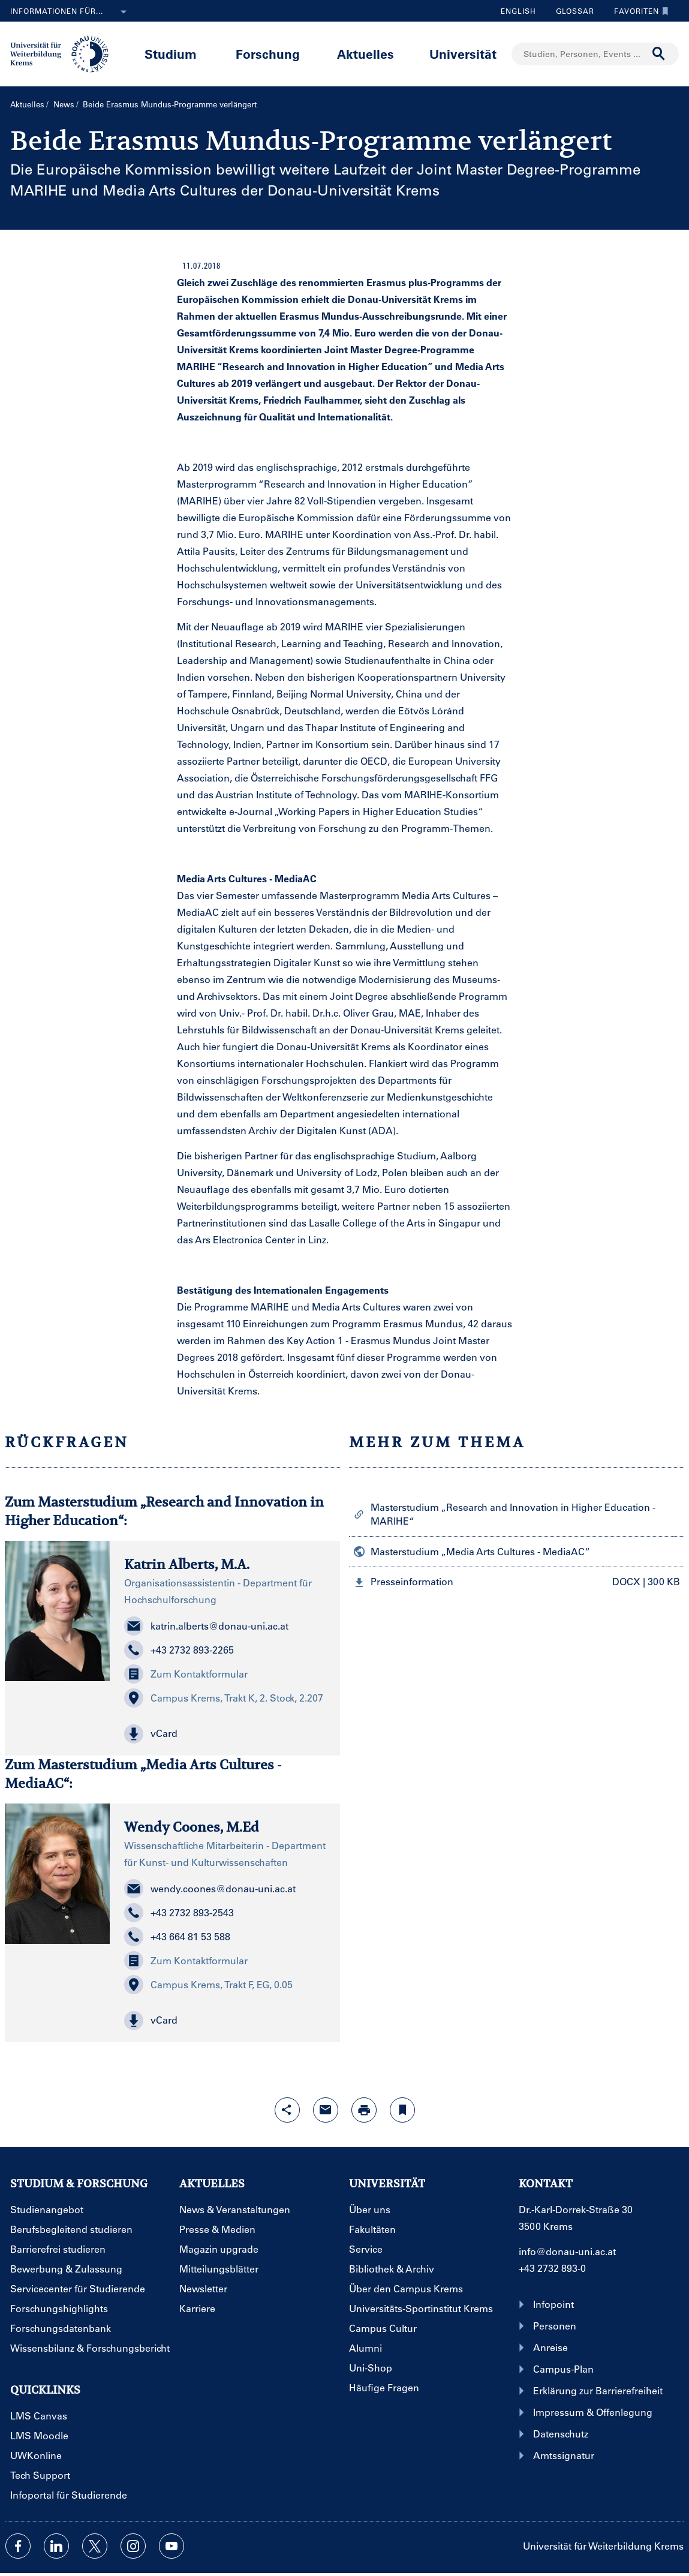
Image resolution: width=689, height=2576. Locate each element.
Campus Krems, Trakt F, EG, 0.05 (208, 1984)
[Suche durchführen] (659, 54)
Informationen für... (70, 12)
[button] (225, 1734)
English (518, 11)
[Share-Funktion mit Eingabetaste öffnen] (287, 2110)
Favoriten (638, 11)
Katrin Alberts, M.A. (186, 1564)
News (63, 104)
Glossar (570, 11)
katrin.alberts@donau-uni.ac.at (206, 1626)
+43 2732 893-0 (552, 2268)
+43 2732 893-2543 (179, 1912)
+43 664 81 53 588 (177, 1936)
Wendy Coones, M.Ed (191, 1826)
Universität (463, 54)
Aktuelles (365, 54)
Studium (171, 54)
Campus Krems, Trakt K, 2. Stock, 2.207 (223, 1698)
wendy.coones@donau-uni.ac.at (210, 1888)
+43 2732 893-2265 (179, 1650)
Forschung (268, 54)
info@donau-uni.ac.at (567, 2251)
